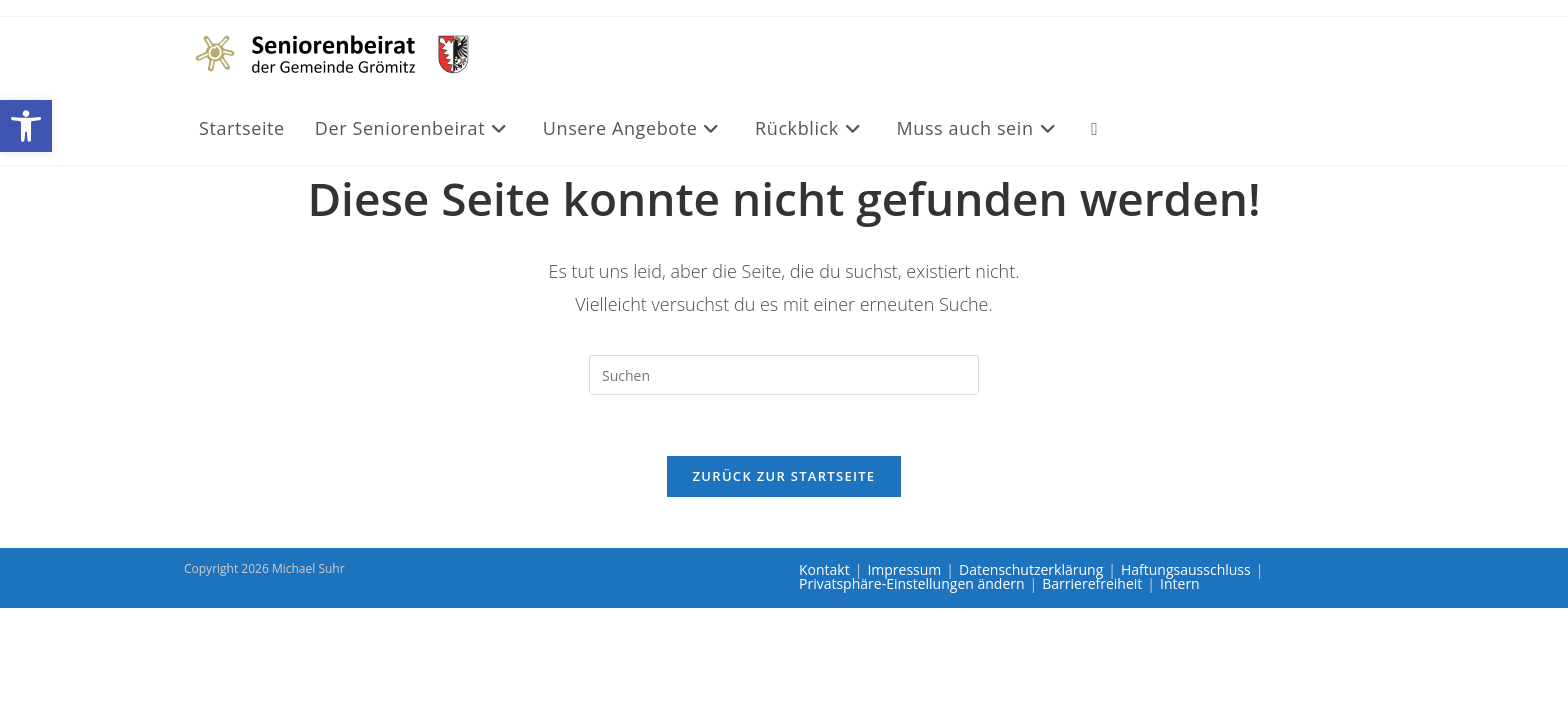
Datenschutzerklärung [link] (1031, 569)
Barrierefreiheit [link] (1092, 583)
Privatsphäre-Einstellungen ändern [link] (912, 583)
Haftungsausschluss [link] (1186, 569)
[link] (26, 126)
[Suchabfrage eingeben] (784, 375)
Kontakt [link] (824, 569)
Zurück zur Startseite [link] (784, 476)
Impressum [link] (904, 569)
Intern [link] (1180, 583)
